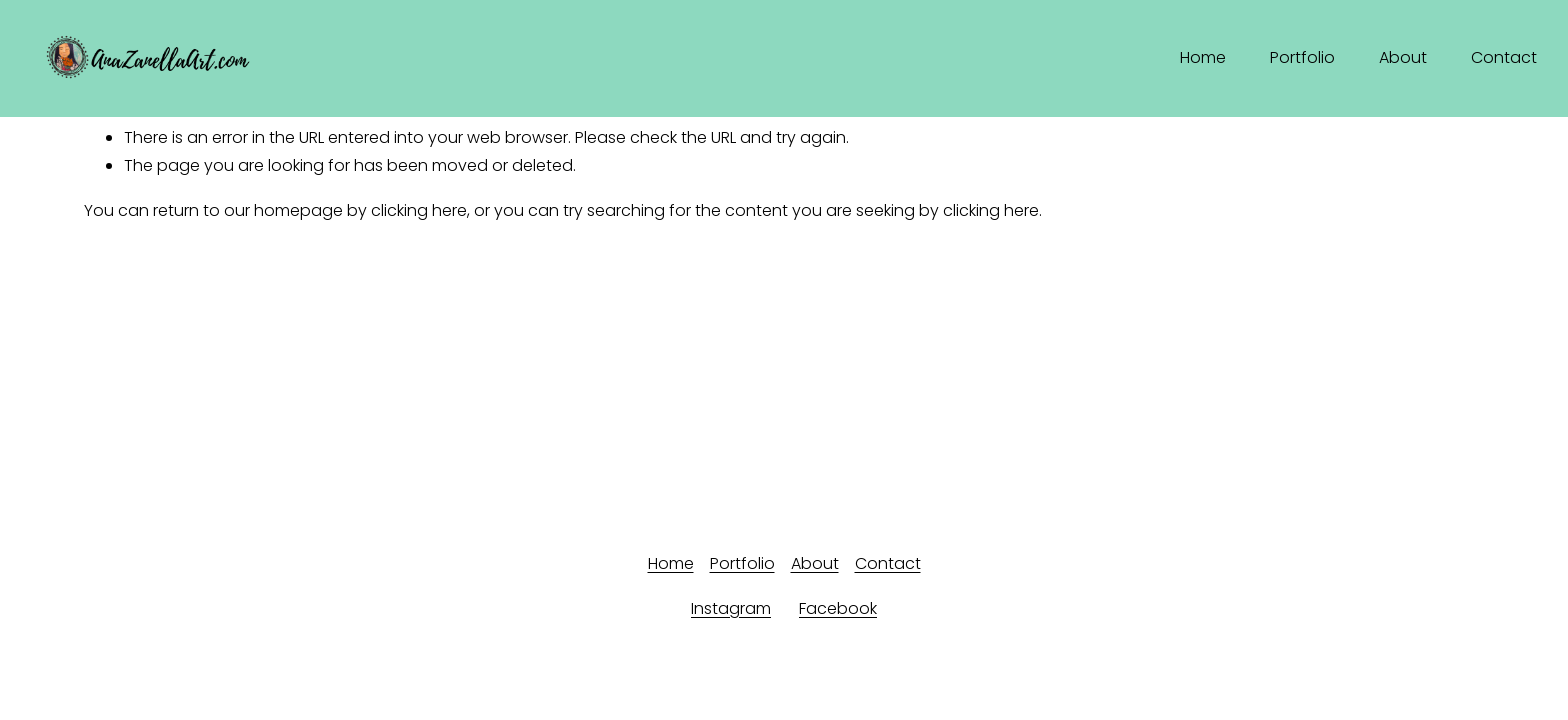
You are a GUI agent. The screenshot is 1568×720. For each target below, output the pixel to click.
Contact (1504, 57)
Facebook (838, 608)
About (1403, 57)
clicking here (419, 210)
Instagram (731, 608)
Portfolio (1302, 57)
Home (1203, 57)
